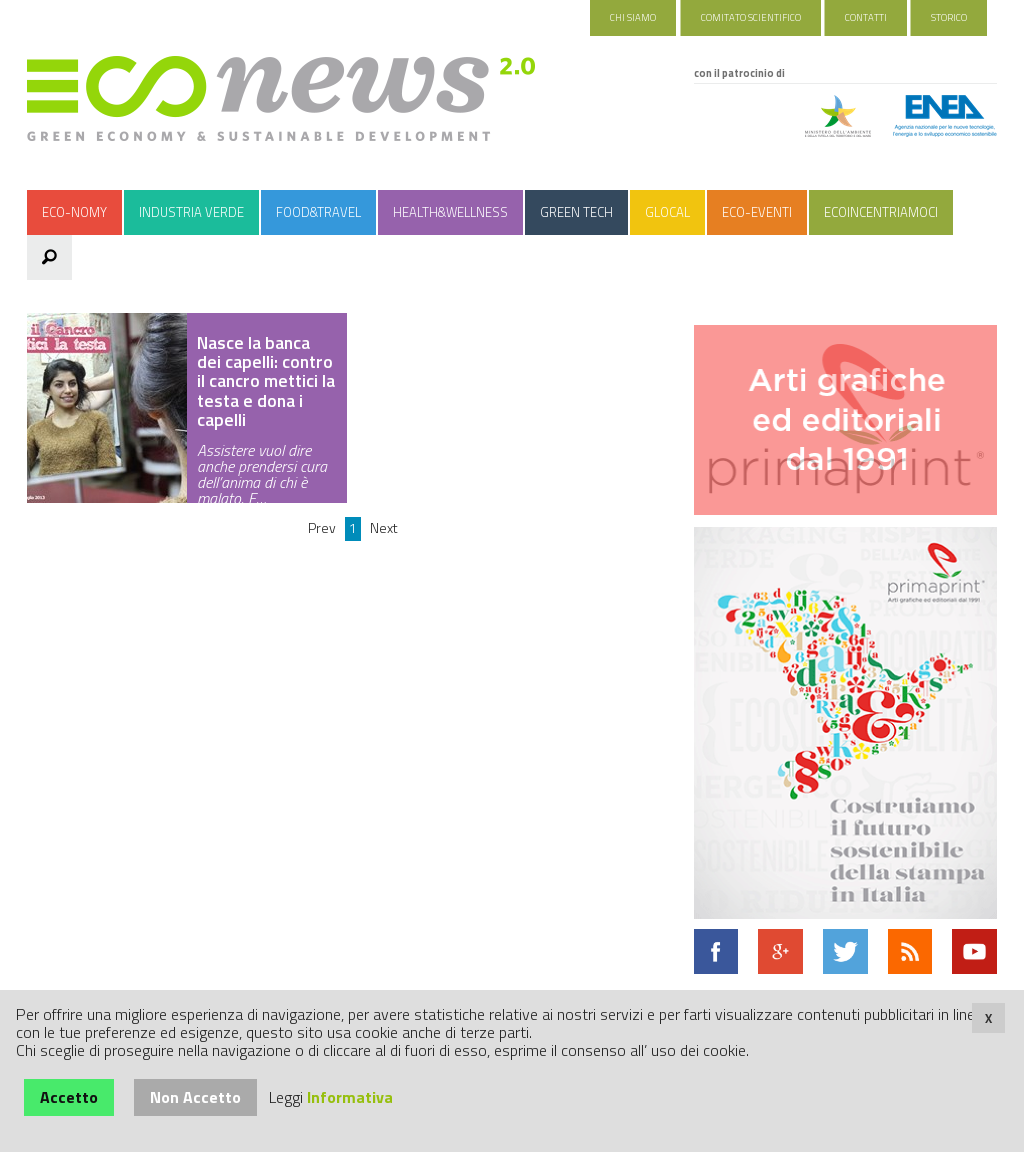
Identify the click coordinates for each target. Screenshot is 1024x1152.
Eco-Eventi (757, 212)
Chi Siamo (633, 17)
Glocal (667, 212)
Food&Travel (318, 212)
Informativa (350, 1097)
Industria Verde (191, 212)
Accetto (69, 1097)
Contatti (866, 17)
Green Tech (576, 212)
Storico (949, 17)
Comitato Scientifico (751, 17)
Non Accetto (195, 1097)
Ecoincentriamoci (881, 212)
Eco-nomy (74, 212)
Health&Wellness (450, 212)
